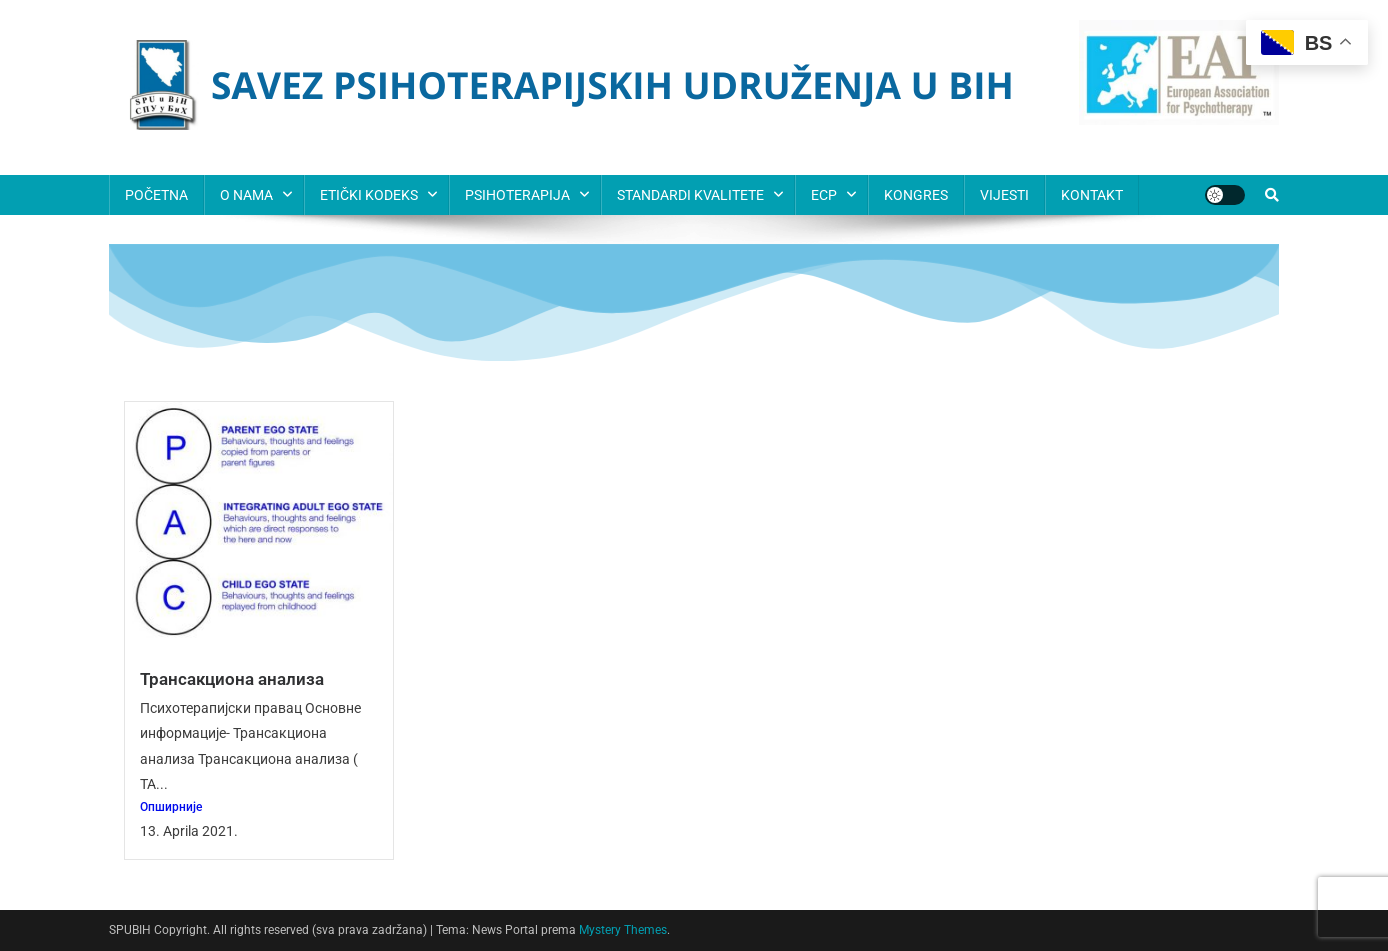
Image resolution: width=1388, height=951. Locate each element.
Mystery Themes (623, 930)
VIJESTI (1004, 195)
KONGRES (916, 195)
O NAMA (246, 195)
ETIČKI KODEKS (369, 195)
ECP (824, 195)
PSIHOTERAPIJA (517, 195)
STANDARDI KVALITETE (690, 195)
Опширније (171, 807)
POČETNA (156, 195)
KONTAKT (1092, 195)
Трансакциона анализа (232, 679)
